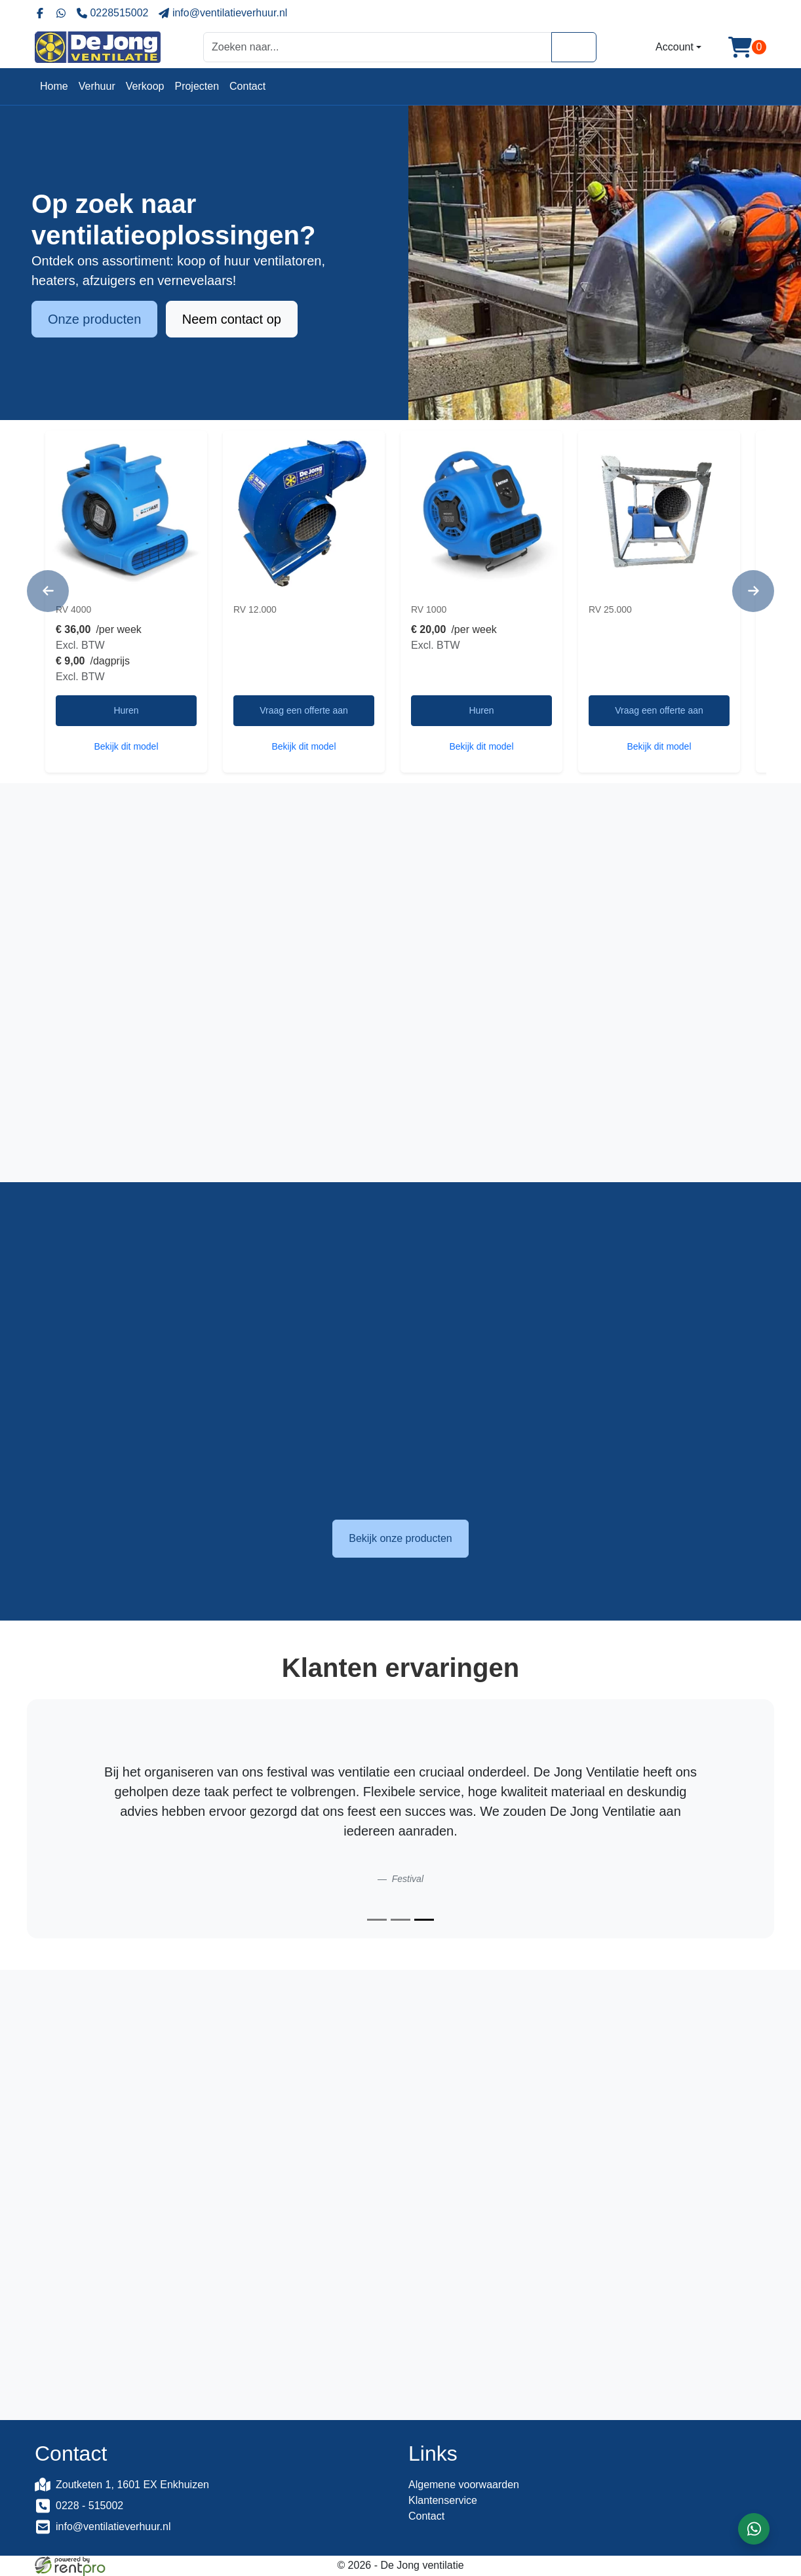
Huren (125, 710)
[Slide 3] (424, 1919)
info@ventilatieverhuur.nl (113, 2526)
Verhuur (97, 86)
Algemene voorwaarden (463, 2484)
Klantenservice (442, 2500)
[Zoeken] (573, 47)
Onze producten (94, 320)
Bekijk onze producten (400, 1538)
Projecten (196, 86)
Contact (247, 86)
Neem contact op (231, 320)
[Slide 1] (377, 1919)
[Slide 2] (400, 1919)
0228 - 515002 (89, 2505)
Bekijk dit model (126, 746)
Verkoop (145, 86)
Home (54, 86)
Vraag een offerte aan (304, 710)
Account (674, 46)
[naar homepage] (98, 47)
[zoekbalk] (377, 47)
